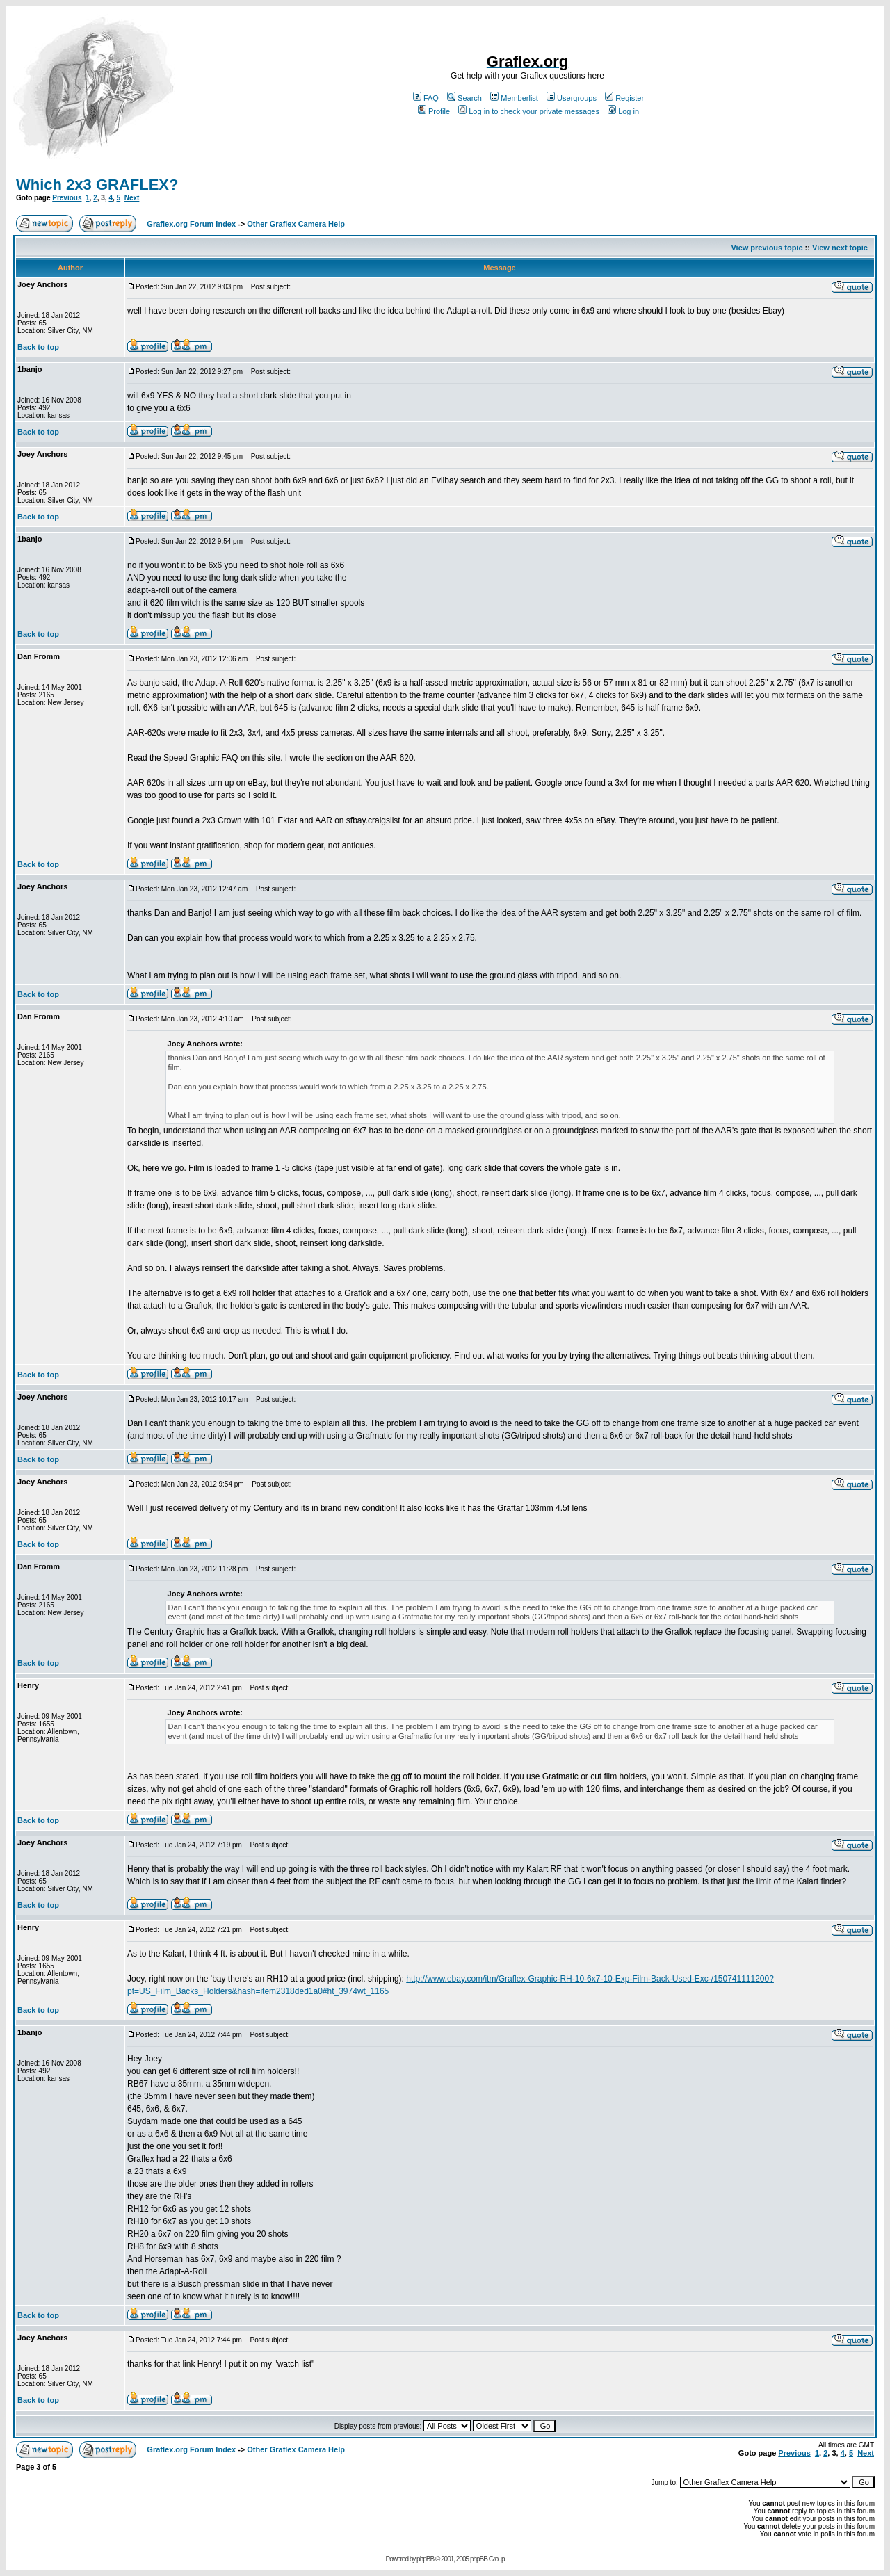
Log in (623, 111)
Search (464, 98)
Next (132, 198)
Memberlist (514, 98)
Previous (66, 198)
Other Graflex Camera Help (296, 224)
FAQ (426, 98)
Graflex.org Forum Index (191, 224)
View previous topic (766, 247)
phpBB (425, 2559)
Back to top (38, 347)
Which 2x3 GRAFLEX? (97, 184)
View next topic (840, 247)
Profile (434, 111)
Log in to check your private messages (528, 111)
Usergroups (572, 98)
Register (624, 98)
